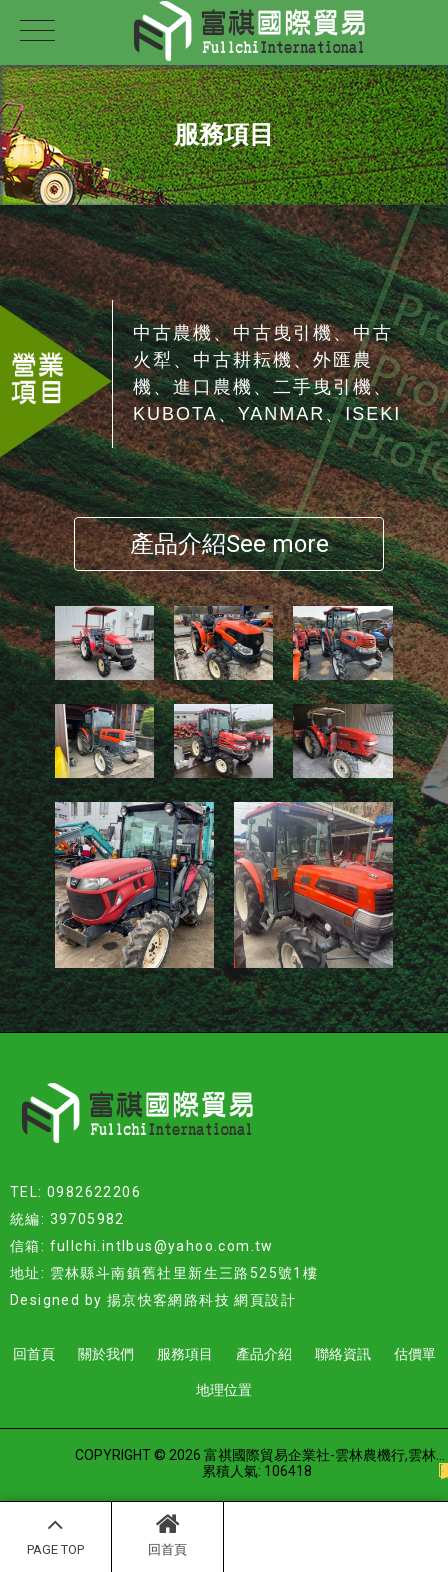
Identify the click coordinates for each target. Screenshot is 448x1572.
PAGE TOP (55, 1534)
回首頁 (167, 1534)
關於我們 (106, 1354)
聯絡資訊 (343, 1354)
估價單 (415, 1354)
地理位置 (224, 1390)
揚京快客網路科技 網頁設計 (201, 1300)
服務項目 (185, 1354)
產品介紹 (264, 1354)
